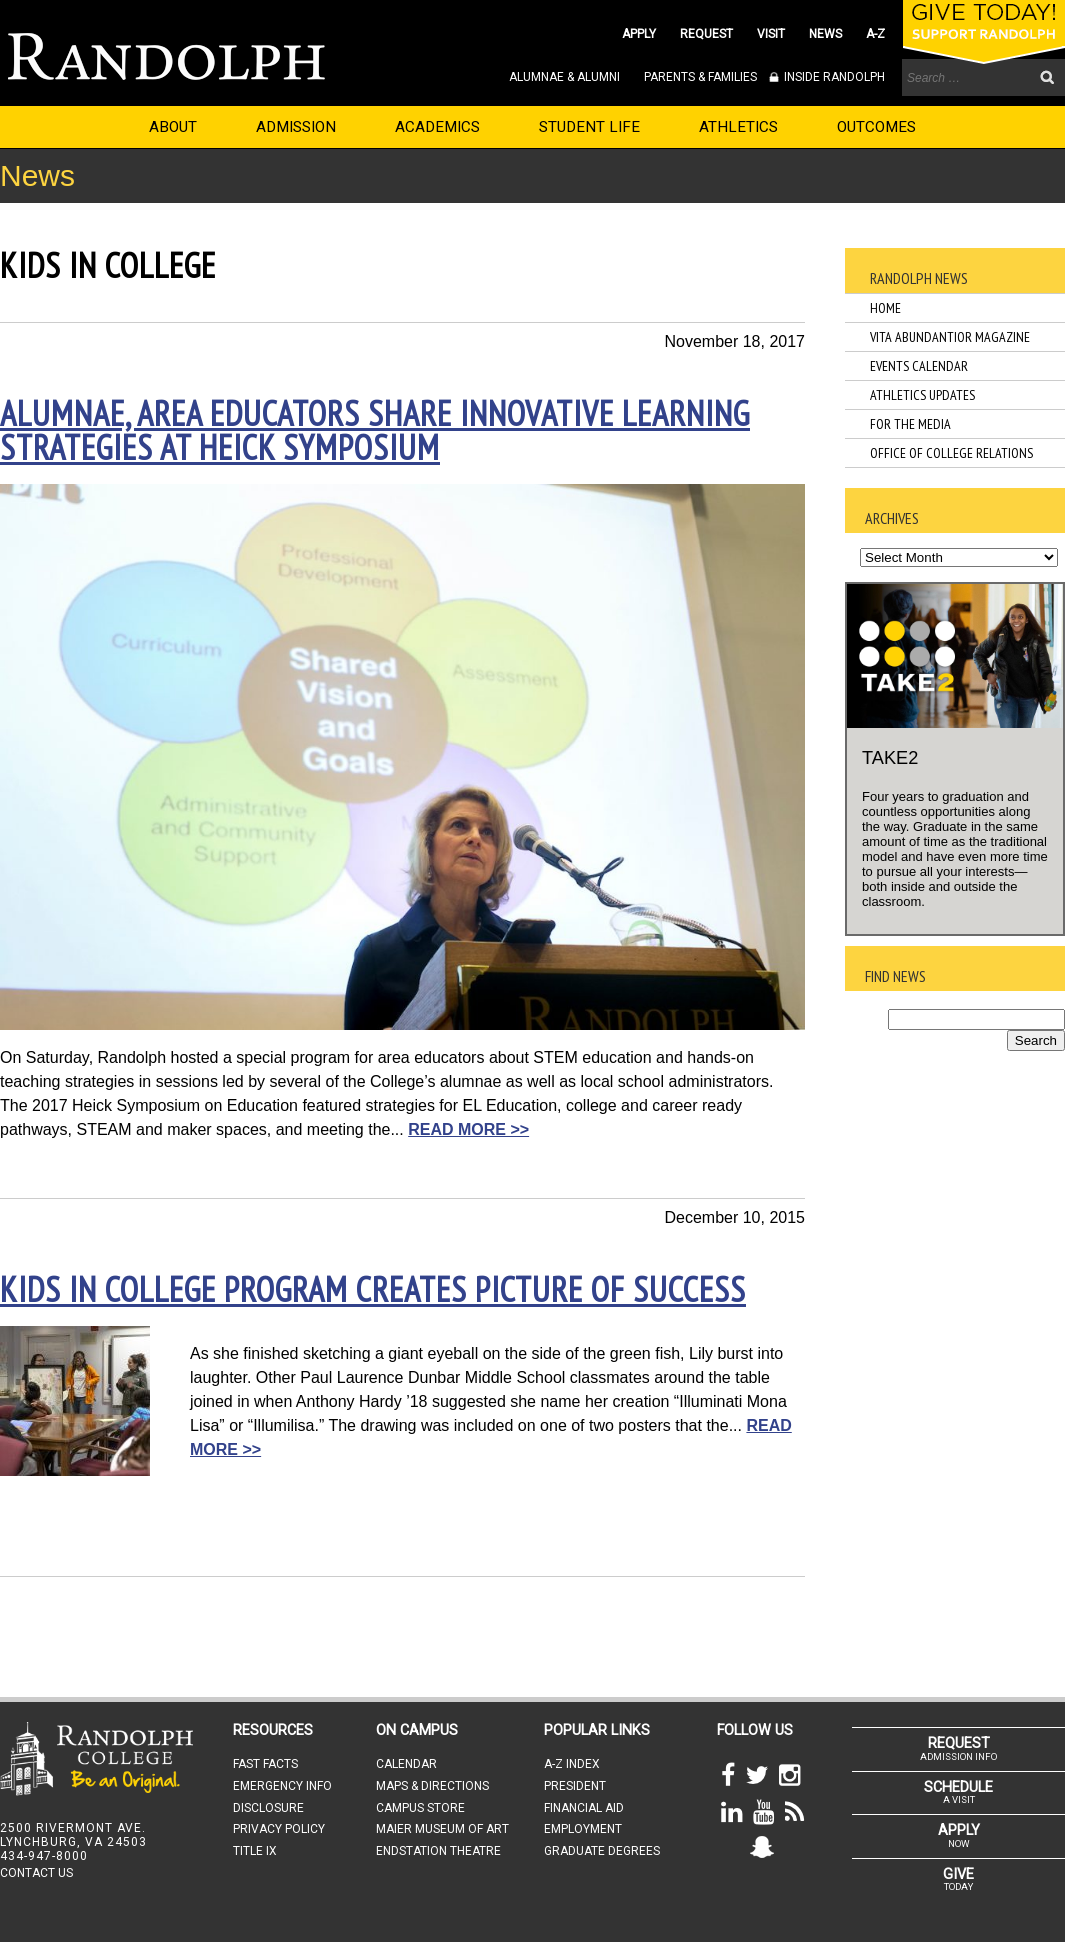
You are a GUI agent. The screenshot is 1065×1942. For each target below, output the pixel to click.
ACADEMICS (437, 127)
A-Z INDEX (572, 1764)
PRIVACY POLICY (279, 1829)
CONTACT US (36, 1873)
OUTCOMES (876, 127)
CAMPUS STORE (420, 1808)
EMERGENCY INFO (282, 1786)
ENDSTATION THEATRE (438, 1851)
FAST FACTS (265, 1764)
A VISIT (958, 1792)
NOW (958, 1835)
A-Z (875, 34)
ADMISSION (296, 127)
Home (885, 308)
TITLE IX (255, 1851)
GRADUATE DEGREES (602, 1851)
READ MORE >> (468, 1129)
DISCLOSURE (268, 1808)
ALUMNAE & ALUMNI (564, 77)
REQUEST (706, 34)
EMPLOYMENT (583, 1829)
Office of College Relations (951, 453)
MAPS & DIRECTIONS (432, 1786)
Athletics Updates (922, 395)
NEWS (825, 34)
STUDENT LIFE (589, 127)
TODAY (958, 1879)
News (37, 175)
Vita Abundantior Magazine (950, 337)
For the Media (910, 424)
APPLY (639, 34)
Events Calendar (919, 366)
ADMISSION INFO (958, 1748)
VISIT (771, 34)
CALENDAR (406, 1764)
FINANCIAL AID (584, 1808)
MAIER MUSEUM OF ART (442, 1829)
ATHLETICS (738, 127)
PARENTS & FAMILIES (700, 77)
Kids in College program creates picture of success (373, 1289)
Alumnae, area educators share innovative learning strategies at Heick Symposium (375, 430)
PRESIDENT (575, 1786)
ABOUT (173, 127)
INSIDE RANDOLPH (833, 77)
